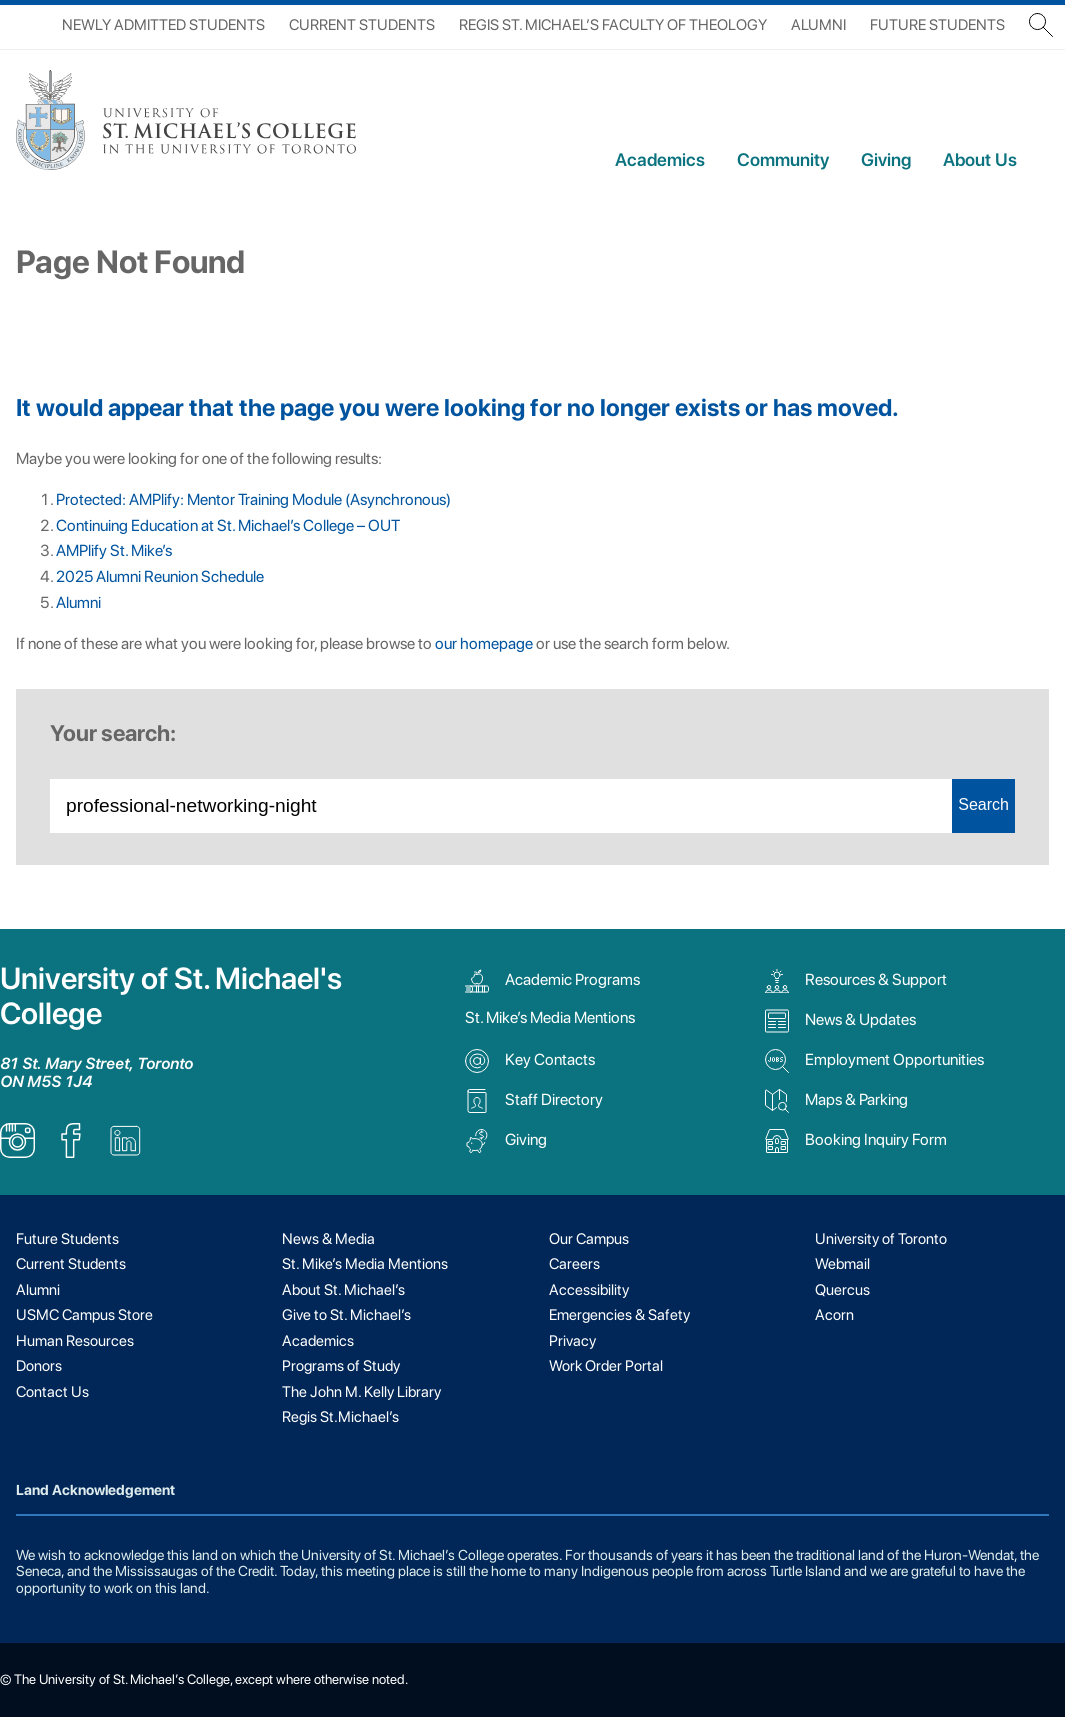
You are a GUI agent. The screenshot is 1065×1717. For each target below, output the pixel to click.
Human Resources (75, 1341)
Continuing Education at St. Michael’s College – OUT (228, 525)
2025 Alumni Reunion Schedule (160, 576)
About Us (980, 159)
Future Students (937, 25)
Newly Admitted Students (163, 25)
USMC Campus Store (84, 1315)
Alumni (818, 25)
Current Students (362, 25)
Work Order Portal (606, 1366)
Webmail (842, 1264)
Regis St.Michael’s (340, 1417)
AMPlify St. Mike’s (114, 550)
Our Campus (589, 1239)
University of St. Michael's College (171, 996)
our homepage (484, 643)
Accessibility (589, 1290)
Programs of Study (341, 1366)
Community (783, 159)
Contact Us (52, 1392)
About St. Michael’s (343, 1290)
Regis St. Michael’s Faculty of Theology (613, 25)
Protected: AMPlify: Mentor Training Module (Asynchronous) (253, 499)
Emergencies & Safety (619, 1315)
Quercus (842, 1290)
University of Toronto (881, 1239)
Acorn (834, 1315)
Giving (886, 159)
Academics (660, 159)
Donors (39, 1366)
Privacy (572, 1341)
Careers (574, 1264)
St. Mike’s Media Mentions (550, 1017)
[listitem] (17, 1152)
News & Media (328, 1239)
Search (983, 804)
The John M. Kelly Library (361, 1392)
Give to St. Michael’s (346, 1315)
